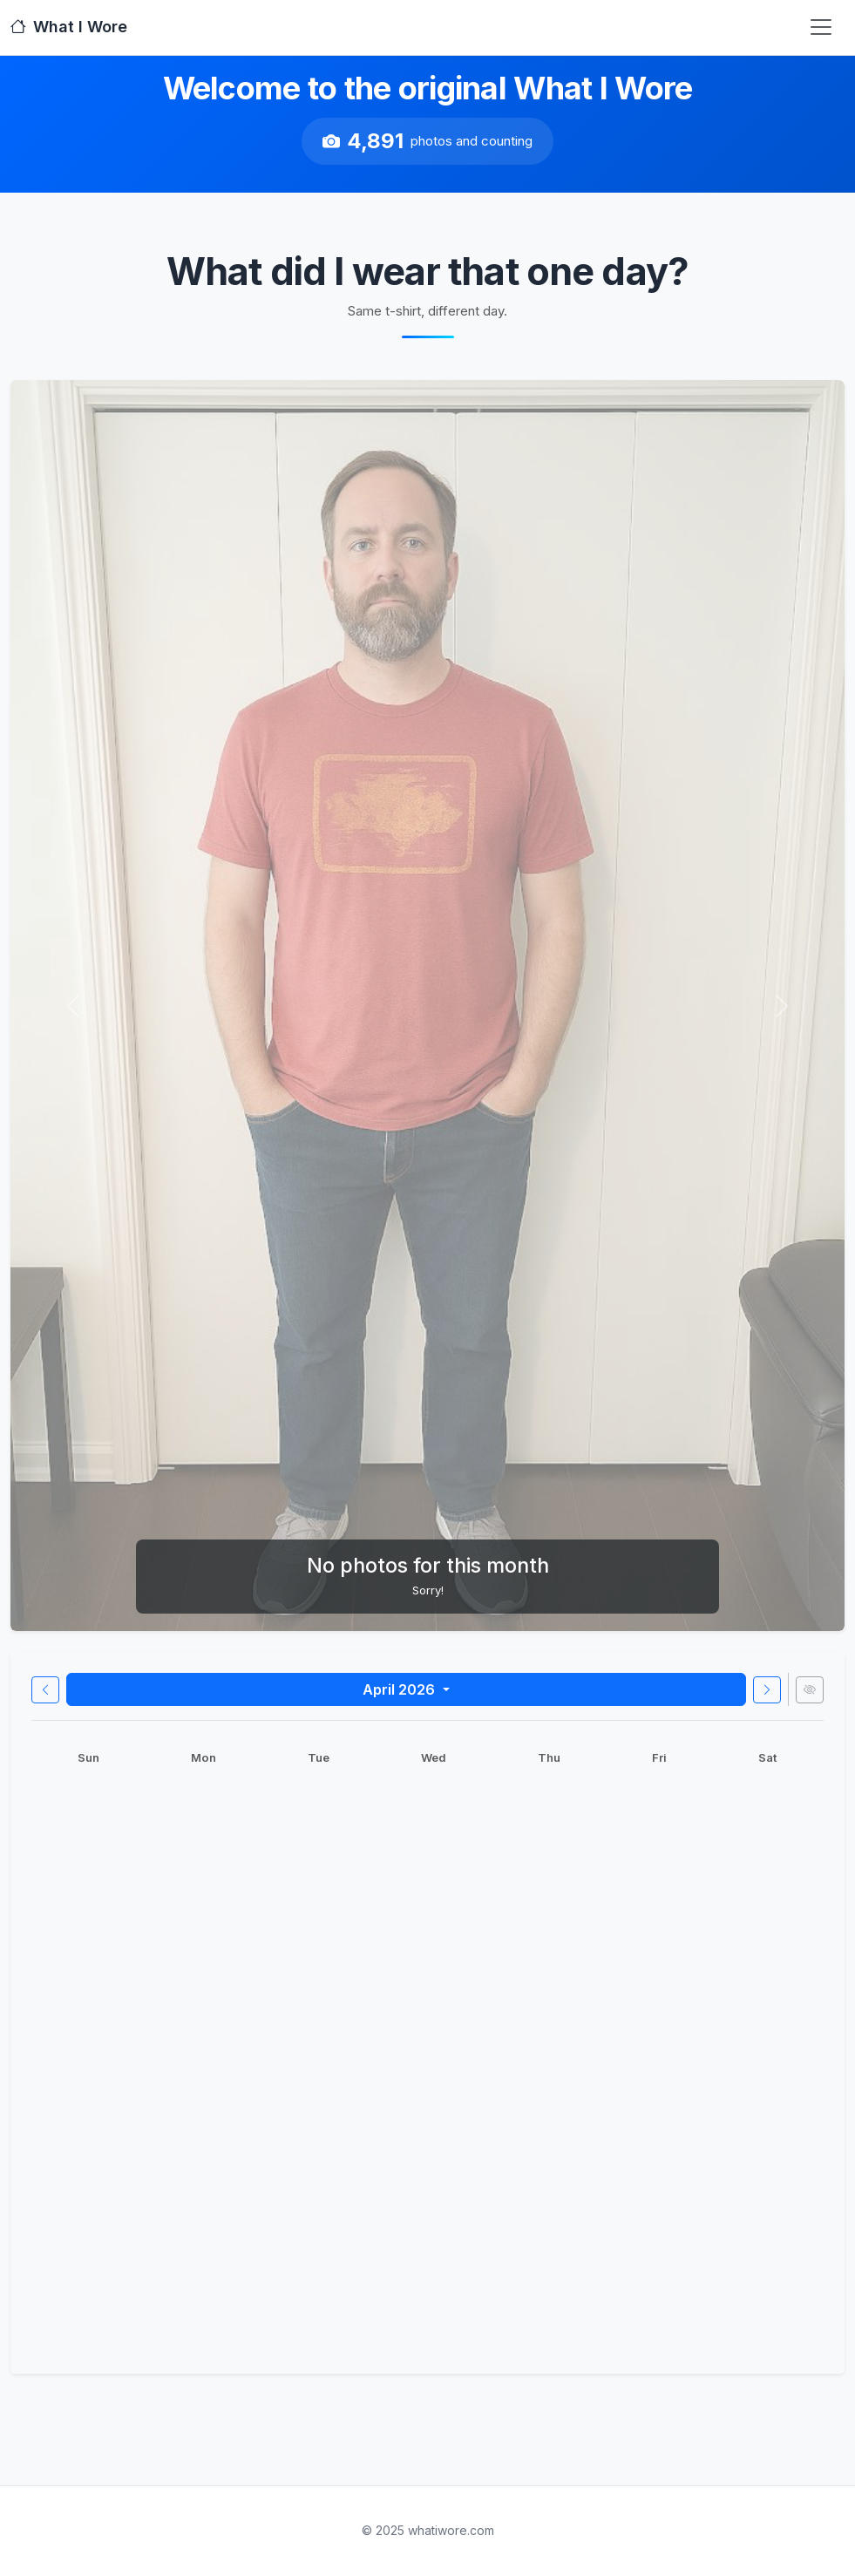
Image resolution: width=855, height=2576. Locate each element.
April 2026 (400, 1689)
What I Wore (68, 26)
